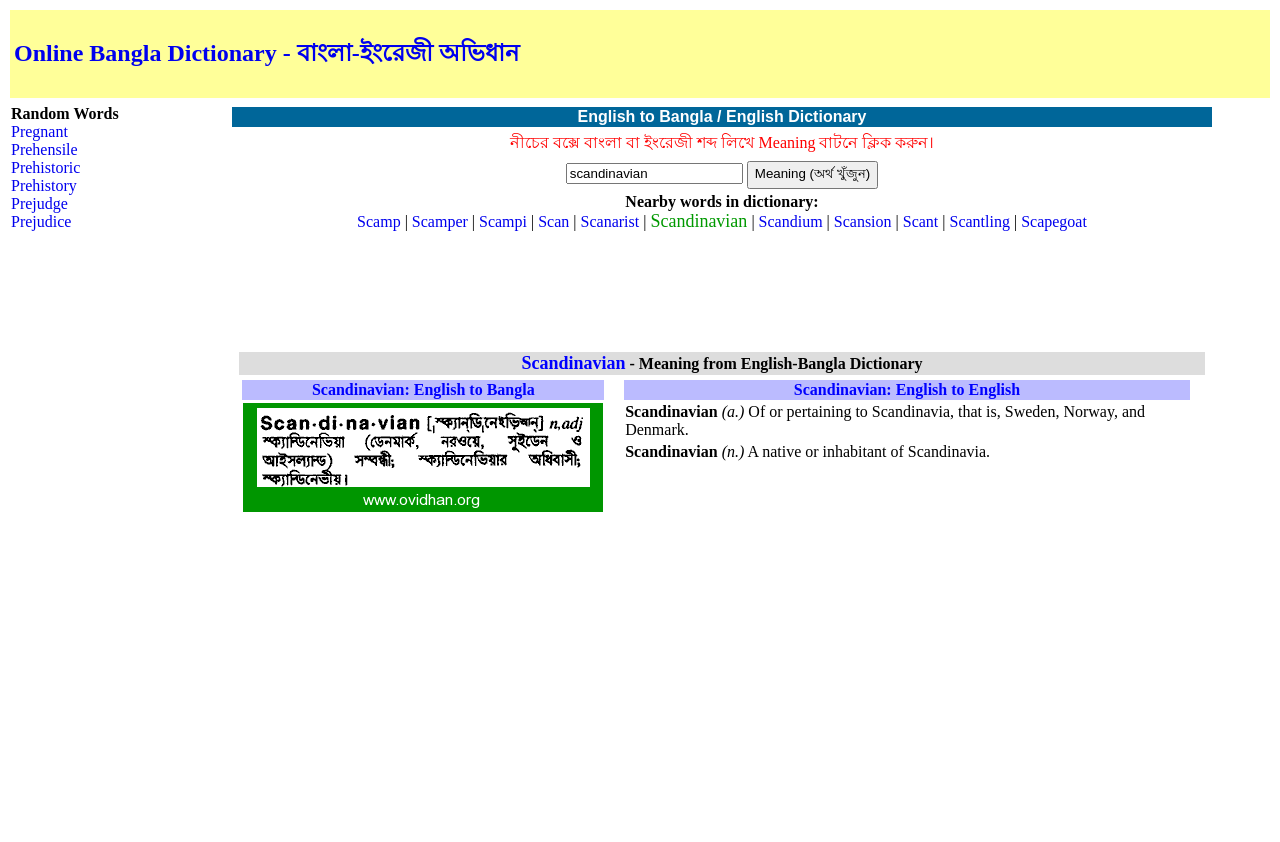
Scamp (379, 221)
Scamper (440, 221)
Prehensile (44, 149)
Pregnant (39, 131)
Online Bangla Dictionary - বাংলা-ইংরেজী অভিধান (266, 53)
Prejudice (41, 221)
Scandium (791, 221)
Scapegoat (1054, 221)
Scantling (980, 221)
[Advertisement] (1032, 54)
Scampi (503, 221)
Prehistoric (45, 167)
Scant (921, 221)
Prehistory (44, 185)
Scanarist (610, 221)
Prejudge (39, 203)
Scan (553, 221)
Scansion (863, 221)
